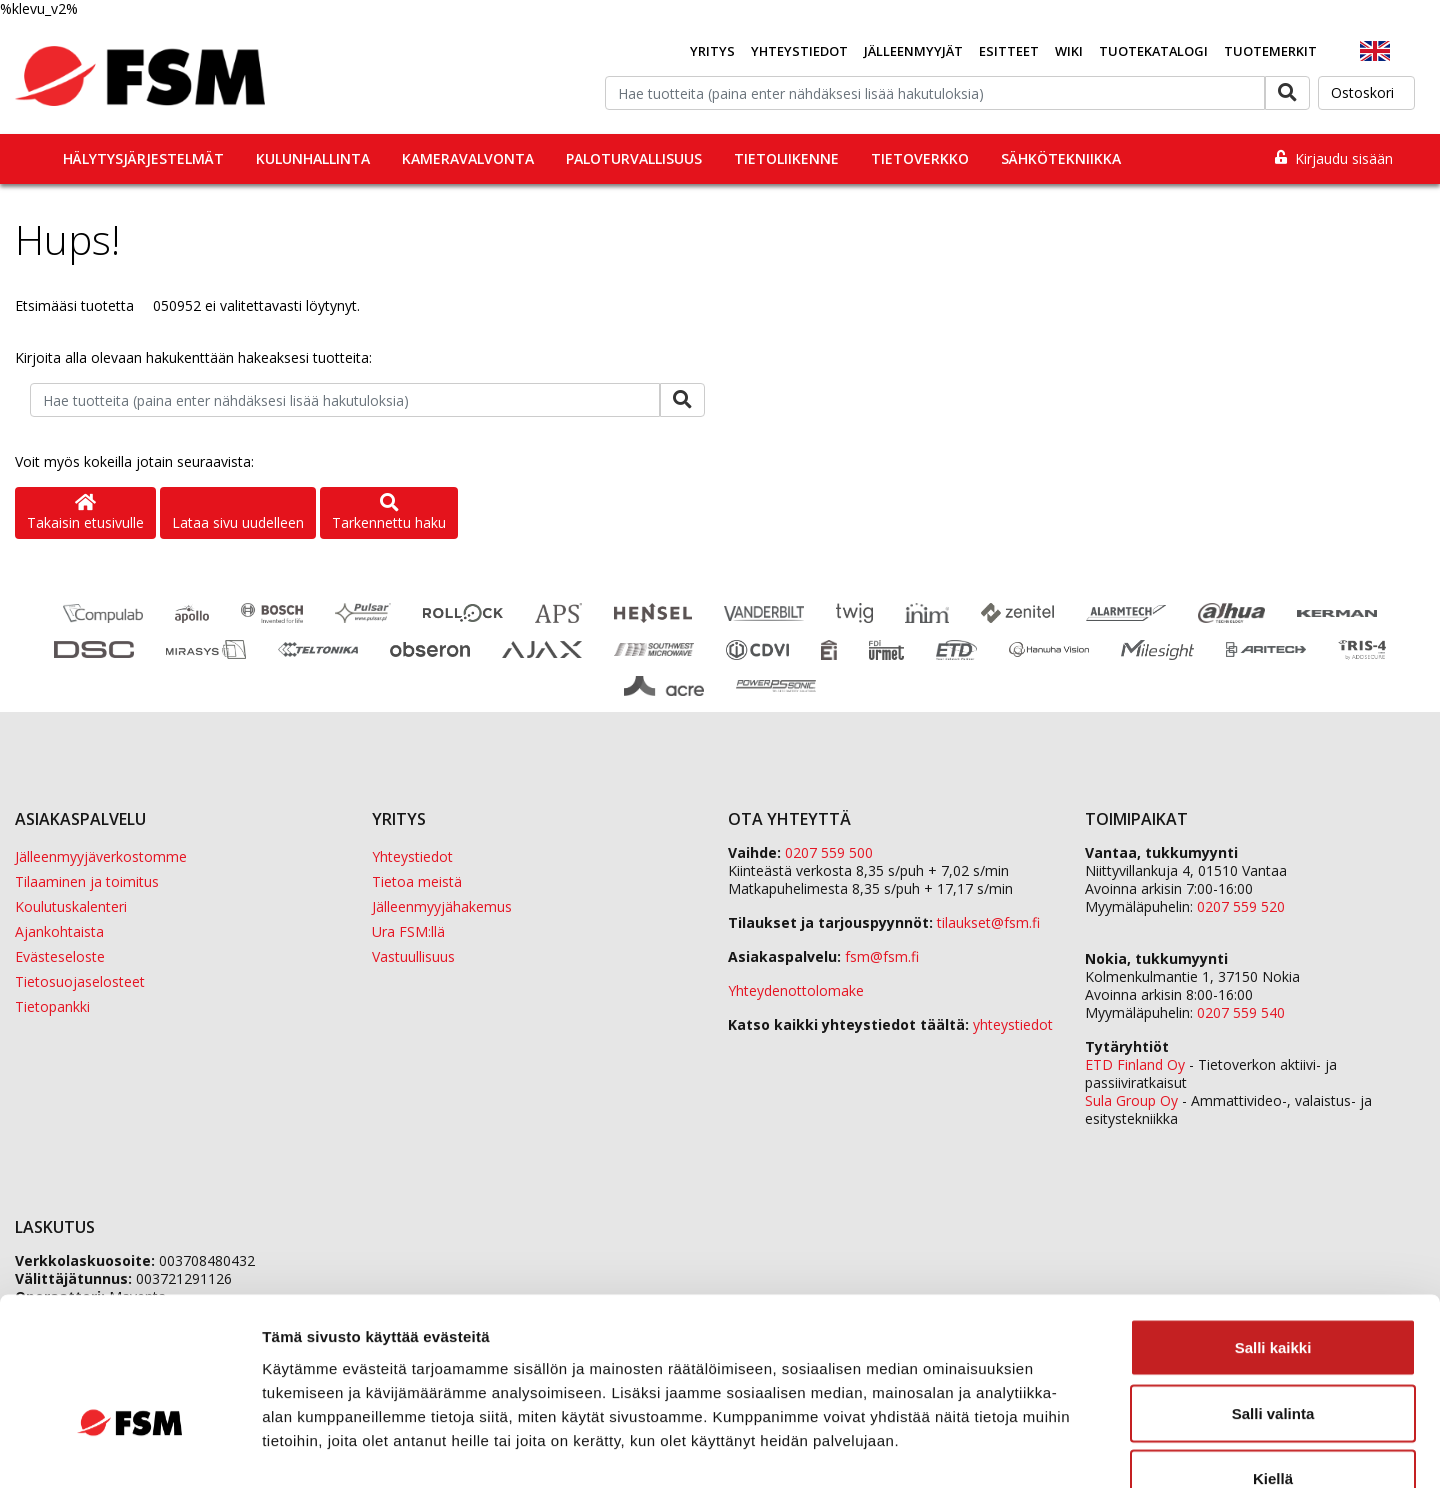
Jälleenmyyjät (913, 51)
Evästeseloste (60, 956)
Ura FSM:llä (408, 931)
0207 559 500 (829, 852)
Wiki (1069, 51)
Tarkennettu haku (389, 513)
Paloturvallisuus (634, 158)
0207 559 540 (1241, 1012)
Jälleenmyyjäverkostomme (101, 856)
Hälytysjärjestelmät (143, 158)
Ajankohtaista (59, 931)
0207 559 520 (1241, 906)
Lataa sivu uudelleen (238, 522)
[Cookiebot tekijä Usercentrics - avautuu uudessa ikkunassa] (129, 1449)
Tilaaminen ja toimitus (87, 881)
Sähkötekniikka (1061, 158)
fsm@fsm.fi (882, 956)
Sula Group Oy (1131, 1100)
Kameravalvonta (468, 158)
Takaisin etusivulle (85, 513)
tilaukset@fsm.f (988, 922)
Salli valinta (1273, 1291)
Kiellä (1273, 1356)
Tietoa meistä (417, 881)
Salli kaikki (1273, 1225)
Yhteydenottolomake (796, 990)
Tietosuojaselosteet (80, 981)
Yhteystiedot (799, 51)
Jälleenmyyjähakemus (442, 906)
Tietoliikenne (786, 158)
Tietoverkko (920, 158)
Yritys (712, 51)
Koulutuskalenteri (71, 906)
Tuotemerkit (1270, 51)
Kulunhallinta (313, 158)
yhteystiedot (1013, 1024)
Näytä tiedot (1069, 1448)
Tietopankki (52, 1006)
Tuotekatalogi (1153, 51)
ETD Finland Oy (1135, 1064)
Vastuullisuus (413, 956)
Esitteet (1009, 51)
